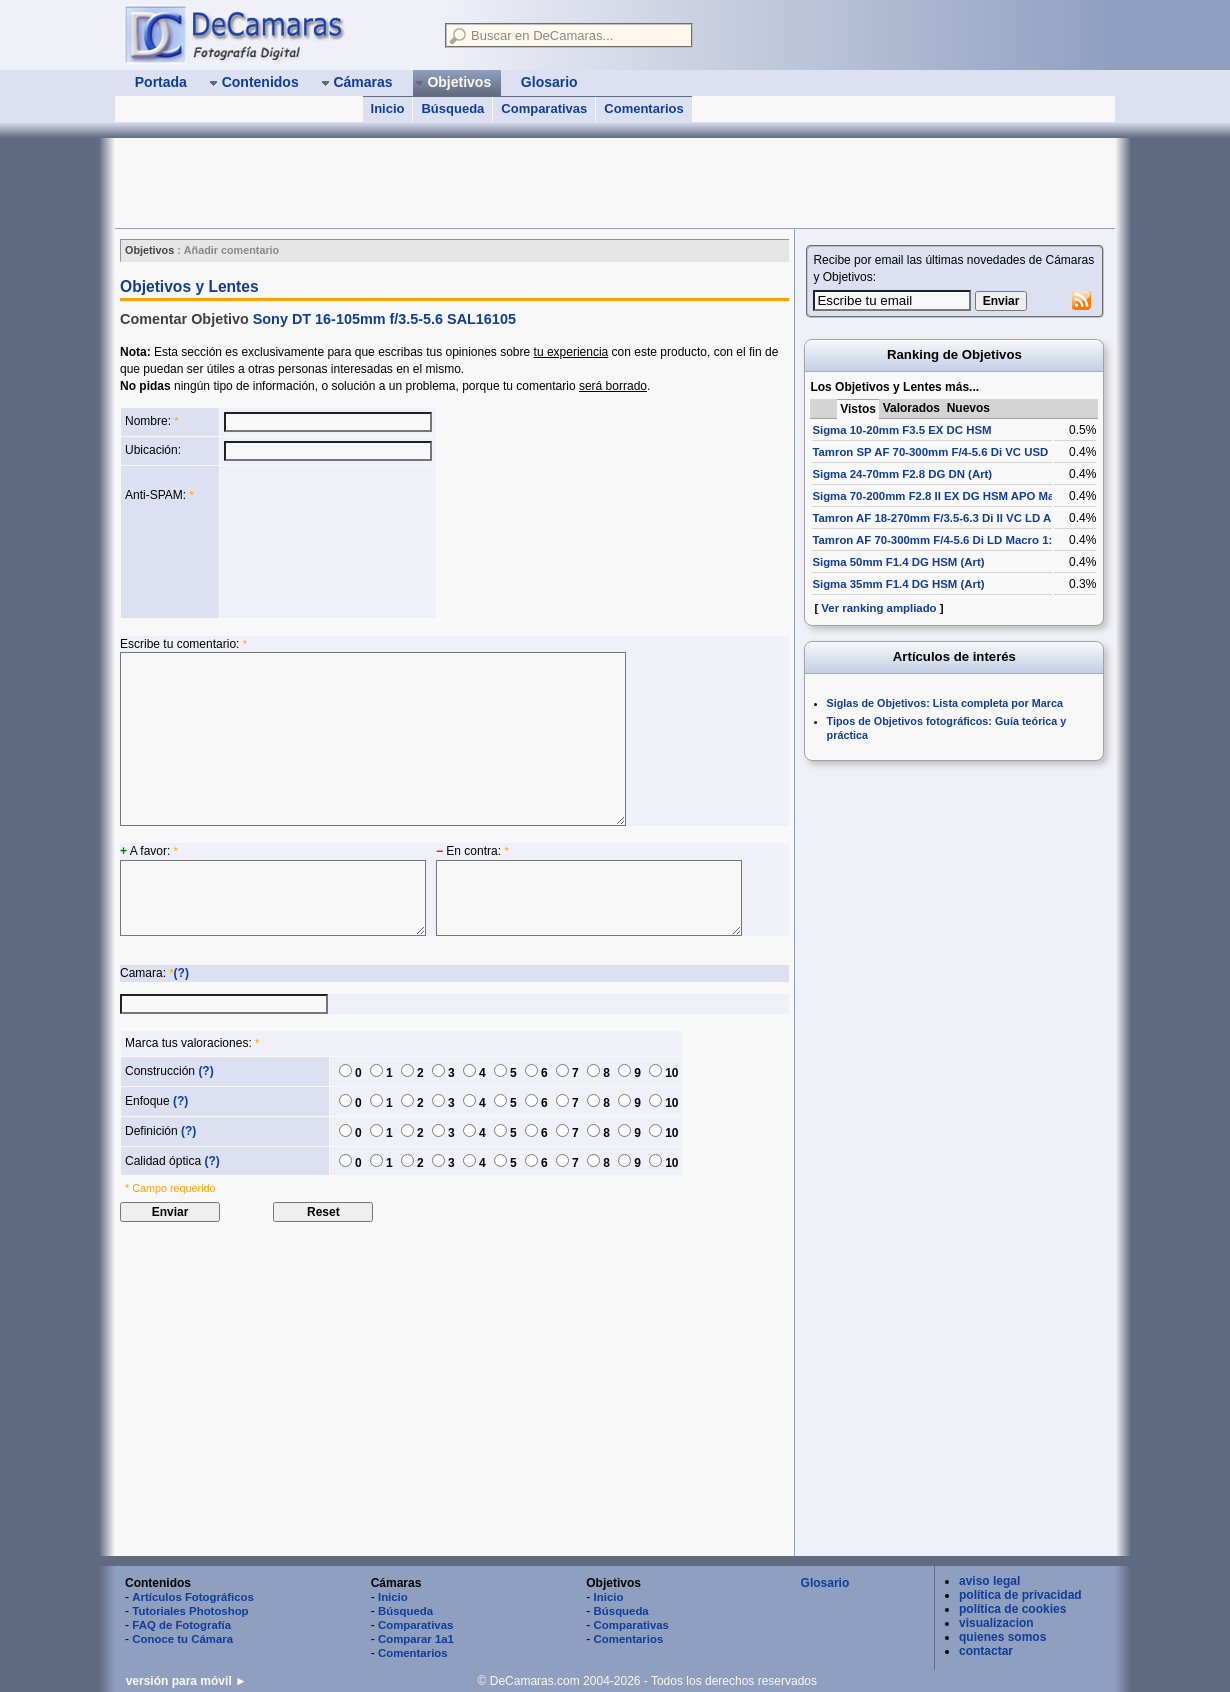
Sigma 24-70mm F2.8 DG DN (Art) (902, 474)
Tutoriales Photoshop (190, 1611)
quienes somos (1002, 1637)
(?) (181, 973)
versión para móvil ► (186, 1681)
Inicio (388, 108)
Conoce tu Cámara (182, 1639)
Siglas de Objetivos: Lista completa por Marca (945, 703)
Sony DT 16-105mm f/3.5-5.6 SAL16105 (384, 319)
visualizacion (996, 1623)
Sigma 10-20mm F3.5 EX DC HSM (901, 430)
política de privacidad (1020, 1595)
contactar (986, 1651)
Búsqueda (452, 108)
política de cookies (1012, 1609)
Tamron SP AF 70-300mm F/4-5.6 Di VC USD (930, 452)
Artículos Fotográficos (193, 1597)
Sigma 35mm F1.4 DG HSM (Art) (898, 584)
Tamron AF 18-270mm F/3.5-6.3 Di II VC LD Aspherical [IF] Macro (985, 518)
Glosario (825, 1583)
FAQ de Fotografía (181, 1625)
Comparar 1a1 (416, 1639)
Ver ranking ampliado (878, 608)
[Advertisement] (479, 183)
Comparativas (544, 108)
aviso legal (989, 1581)
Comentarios (643, 108)
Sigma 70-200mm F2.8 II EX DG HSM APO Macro (942, 496)
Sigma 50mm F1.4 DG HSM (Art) (898, 562)
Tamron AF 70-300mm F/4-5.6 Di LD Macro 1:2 (935, 540)
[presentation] (306, 542)
